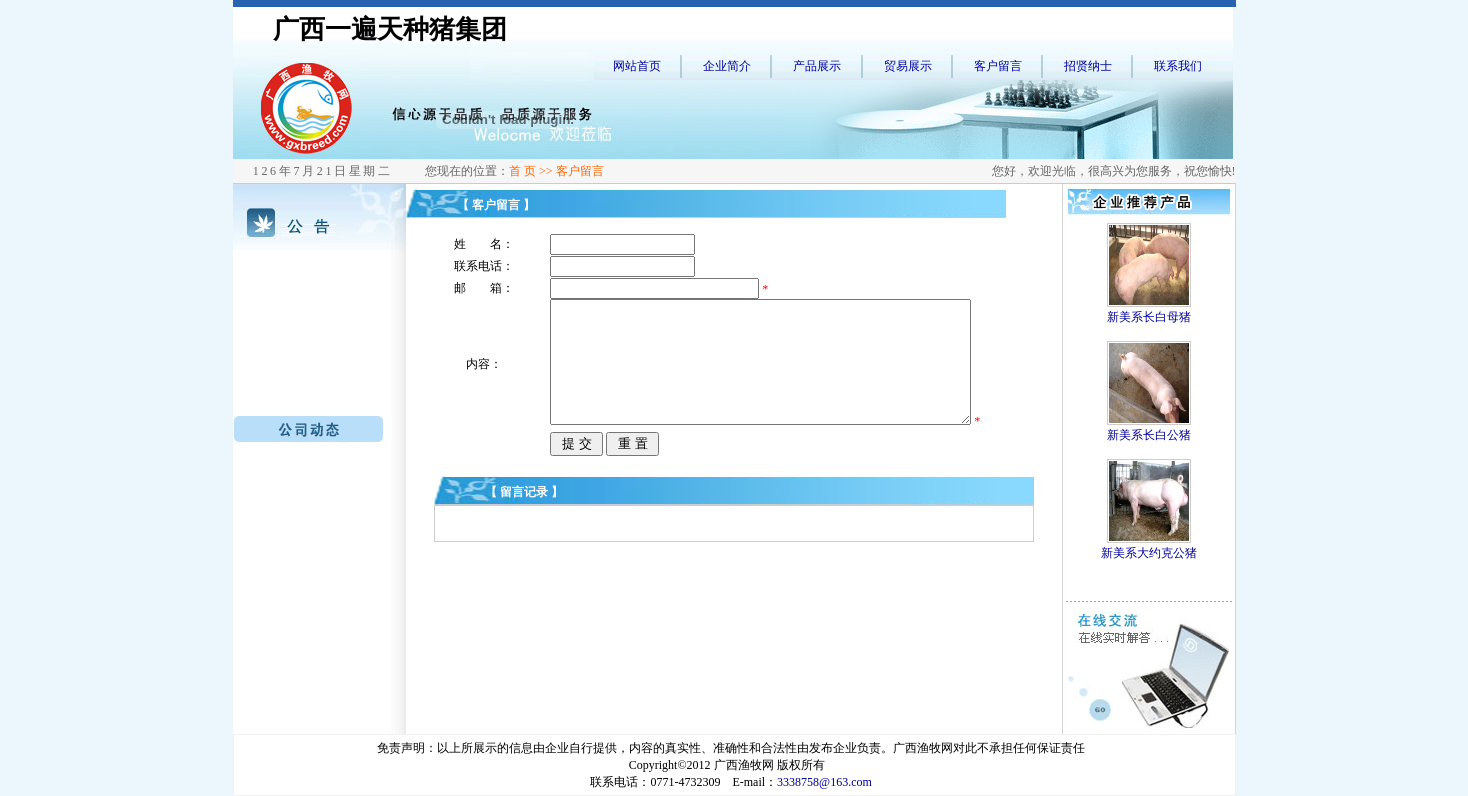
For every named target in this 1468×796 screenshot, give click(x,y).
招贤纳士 (1088, 66)
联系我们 (1178, 66)
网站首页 (637, 66)
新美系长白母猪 (1149, 317)
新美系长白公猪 (1149, 435)
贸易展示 (908, 66)
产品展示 (817, 66)
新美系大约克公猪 (1149, 553)
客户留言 (998, 66)
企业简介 (727, 66)
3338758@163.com (824, 782)
